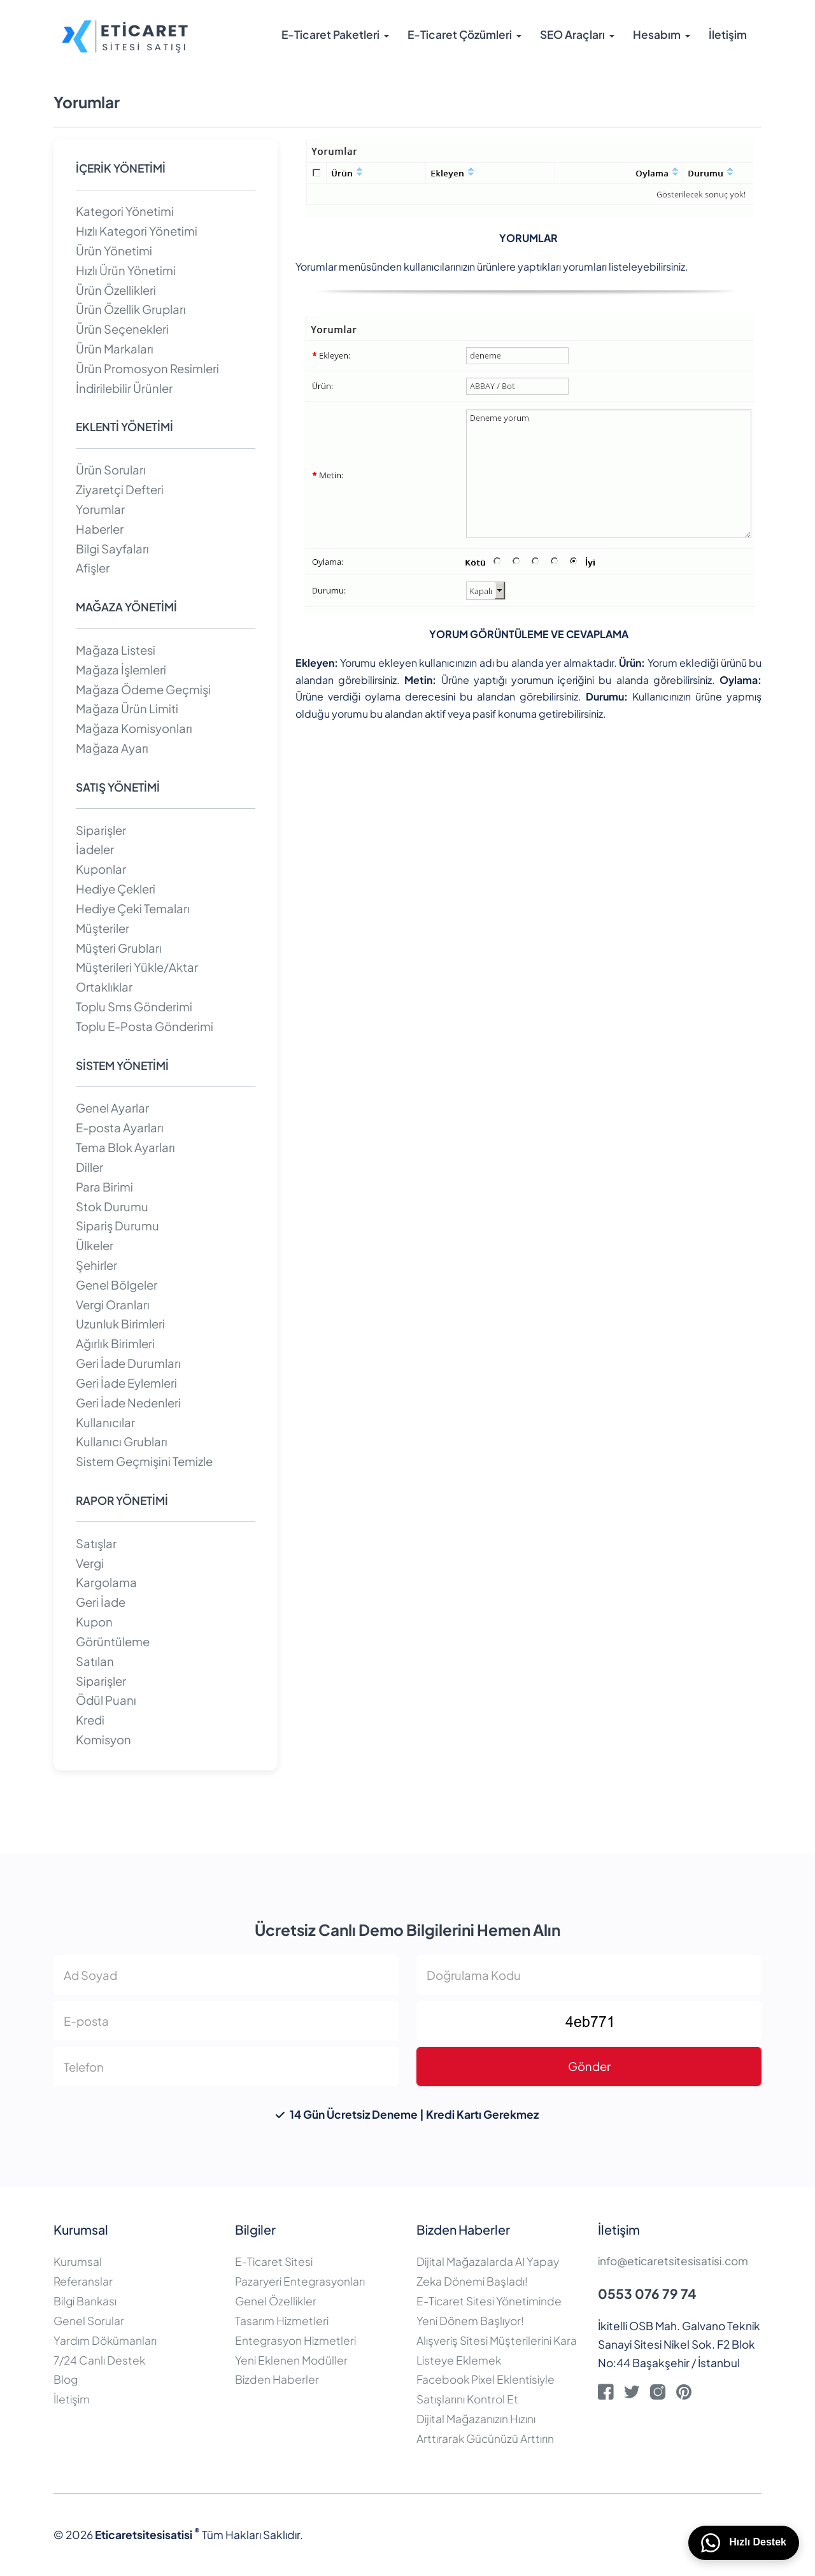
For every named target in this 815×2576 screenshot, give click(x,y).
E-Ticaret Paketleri (330, 35)
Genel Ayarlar (112, 1107)
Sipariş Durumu (117, 1225)
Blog (65, 2379)
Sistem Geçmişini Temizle (144, 1461)
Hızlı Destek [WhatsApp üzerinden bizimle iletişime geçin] (743, 2542)
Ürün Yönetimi (114, 250)
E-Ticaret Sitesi (274, 2261)
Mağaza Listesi (115, 650)
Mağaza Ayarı (112, 748)
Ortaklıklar (104, 986)
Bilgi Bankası (85, 2301)
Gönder (589, 2066)
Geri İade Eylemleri (126, 1383)
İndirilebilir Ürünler (124, 388)
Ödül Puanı (106, 1700)
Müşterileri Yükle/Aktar (137, 967)
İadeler (95, 849)
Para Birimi (104, 1186)
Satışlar (96, 1543)
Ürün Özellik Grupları (131, 309)
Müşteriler (102, 928)
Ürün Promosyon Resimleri (147, 368)
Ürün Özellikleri (116, 290)
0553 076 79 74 (647, 2293)
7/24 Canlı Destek (99, 2360)
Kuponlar (101, 869)
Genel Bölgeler (116, 1284)
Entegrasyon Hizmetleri (295, 2340)
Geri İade (100, 1602)
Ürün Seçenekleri (122, 329)
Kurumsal (77, 2261)
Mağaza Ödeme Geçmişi (143, 689)
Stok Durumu (112, 1206)
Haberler (100, 529)
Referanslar (83, 2281)
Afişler (93, 567)
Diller (89, 1167)
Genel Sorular (88, 2321)
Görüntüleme (113, 1641)
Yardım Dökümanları (105, 2340)
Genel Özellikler (275, 2301)
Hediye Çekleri (115, 888)
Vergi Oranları (113, 1304)
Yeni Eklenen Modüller (291, 2360)
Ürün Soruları (111, 469)
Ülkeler (94, 1245)
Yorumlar (100, 509)
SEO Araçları (572, 35)
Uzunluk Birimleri (120, 1323)
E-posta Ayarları (120, 1127)
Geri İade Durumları (128, 1363)
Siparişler (101, 830)
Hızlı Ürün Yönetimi (126, 270)
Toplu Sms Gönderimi (134, 1006)
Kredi (90, 1719)
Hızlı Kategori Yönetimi (136, 231)
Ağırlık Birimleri (115, 1343)
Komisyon (103, 1739)
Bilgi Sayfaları (112, 548)
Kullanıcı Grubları (121, 1441)
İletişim (728, 35)
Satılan (95, 1661)
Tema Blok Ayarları (125, 1147)
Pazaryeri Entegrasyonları (300, 2281)
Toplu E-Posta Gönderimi (144, 1026)
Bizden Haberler (277, 2379)
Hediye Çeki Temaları (133, 908)
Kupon (94, 1621)
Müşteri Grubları (119, 948)
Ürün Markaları (114, 348)
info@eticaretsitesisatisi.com (673, 2261)
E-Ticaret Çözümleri (460, 35)
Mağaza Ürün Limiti (127, 708)
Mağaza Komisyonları (134, 728)
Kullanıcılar (105, 1422)
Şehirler (96, 1265)
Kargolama (106, 1582)
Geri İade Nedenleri (128, 1402)
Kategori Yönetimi (125, 211)
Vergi (90, 1563)
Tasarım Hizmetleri (282, 2321)
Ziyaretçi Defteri (120, 489)
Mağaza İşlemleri (121, 669)
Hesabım (657, 35)
